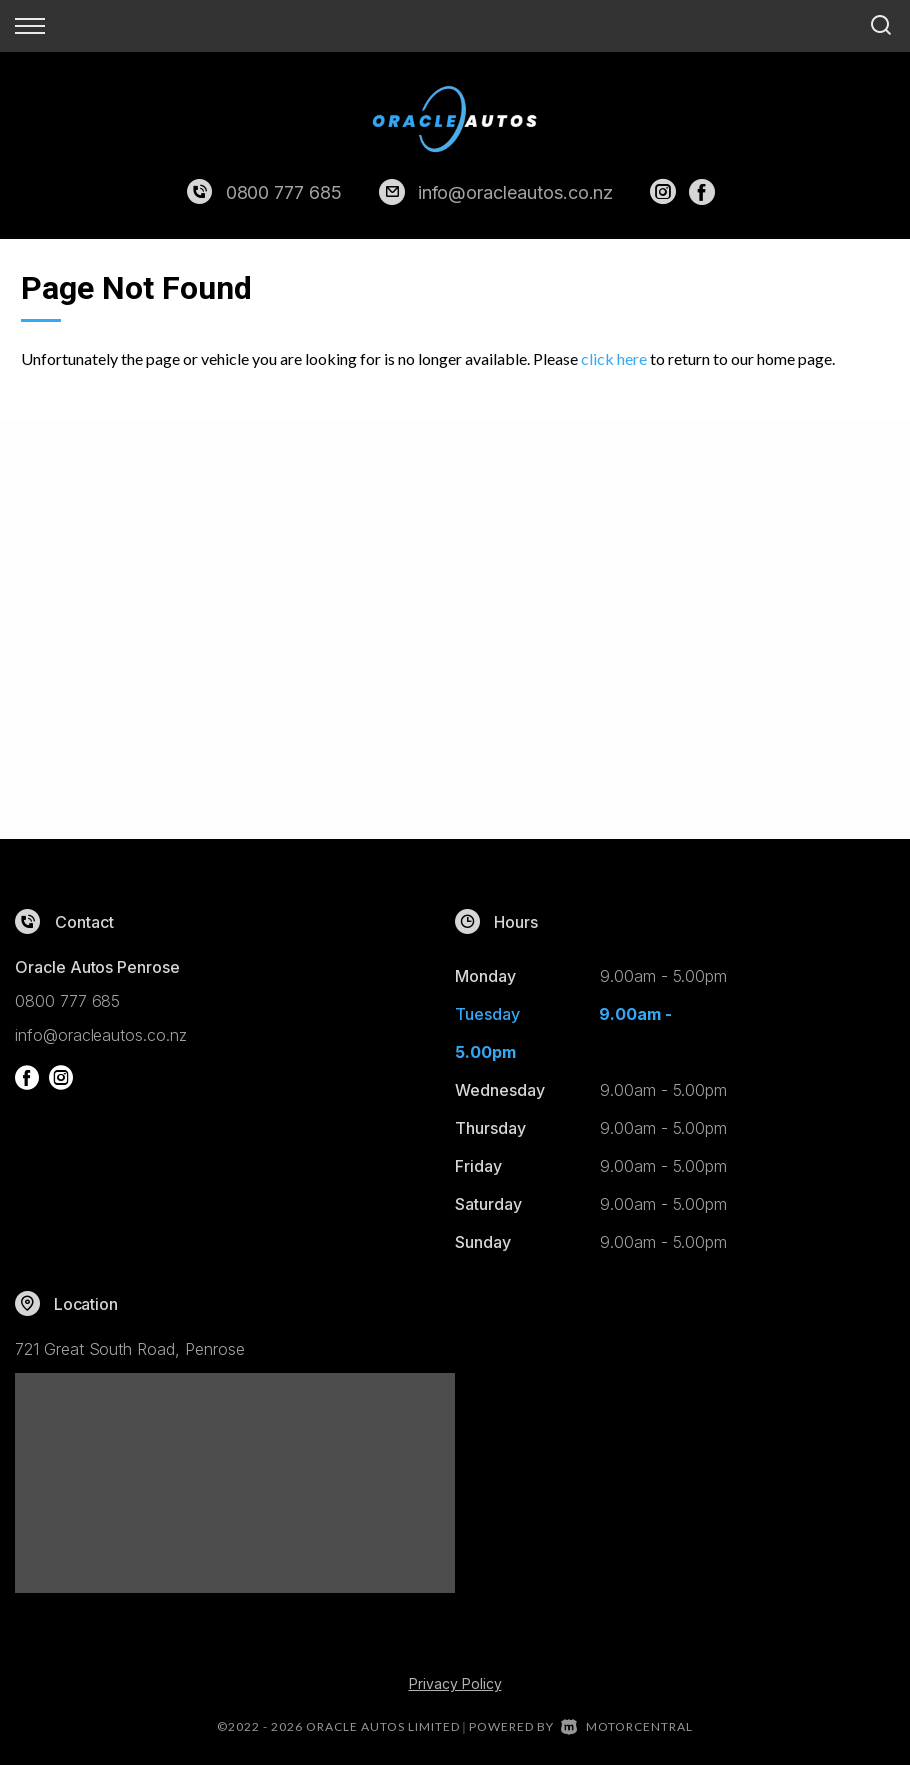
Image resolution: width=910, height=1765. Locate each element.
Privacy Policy (455, 1683)
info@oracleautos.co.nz (516, 192)
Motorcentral (627, 1726)
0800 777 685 (284, 192)
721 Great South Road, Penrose (130, 1349)
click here (614, 358)
